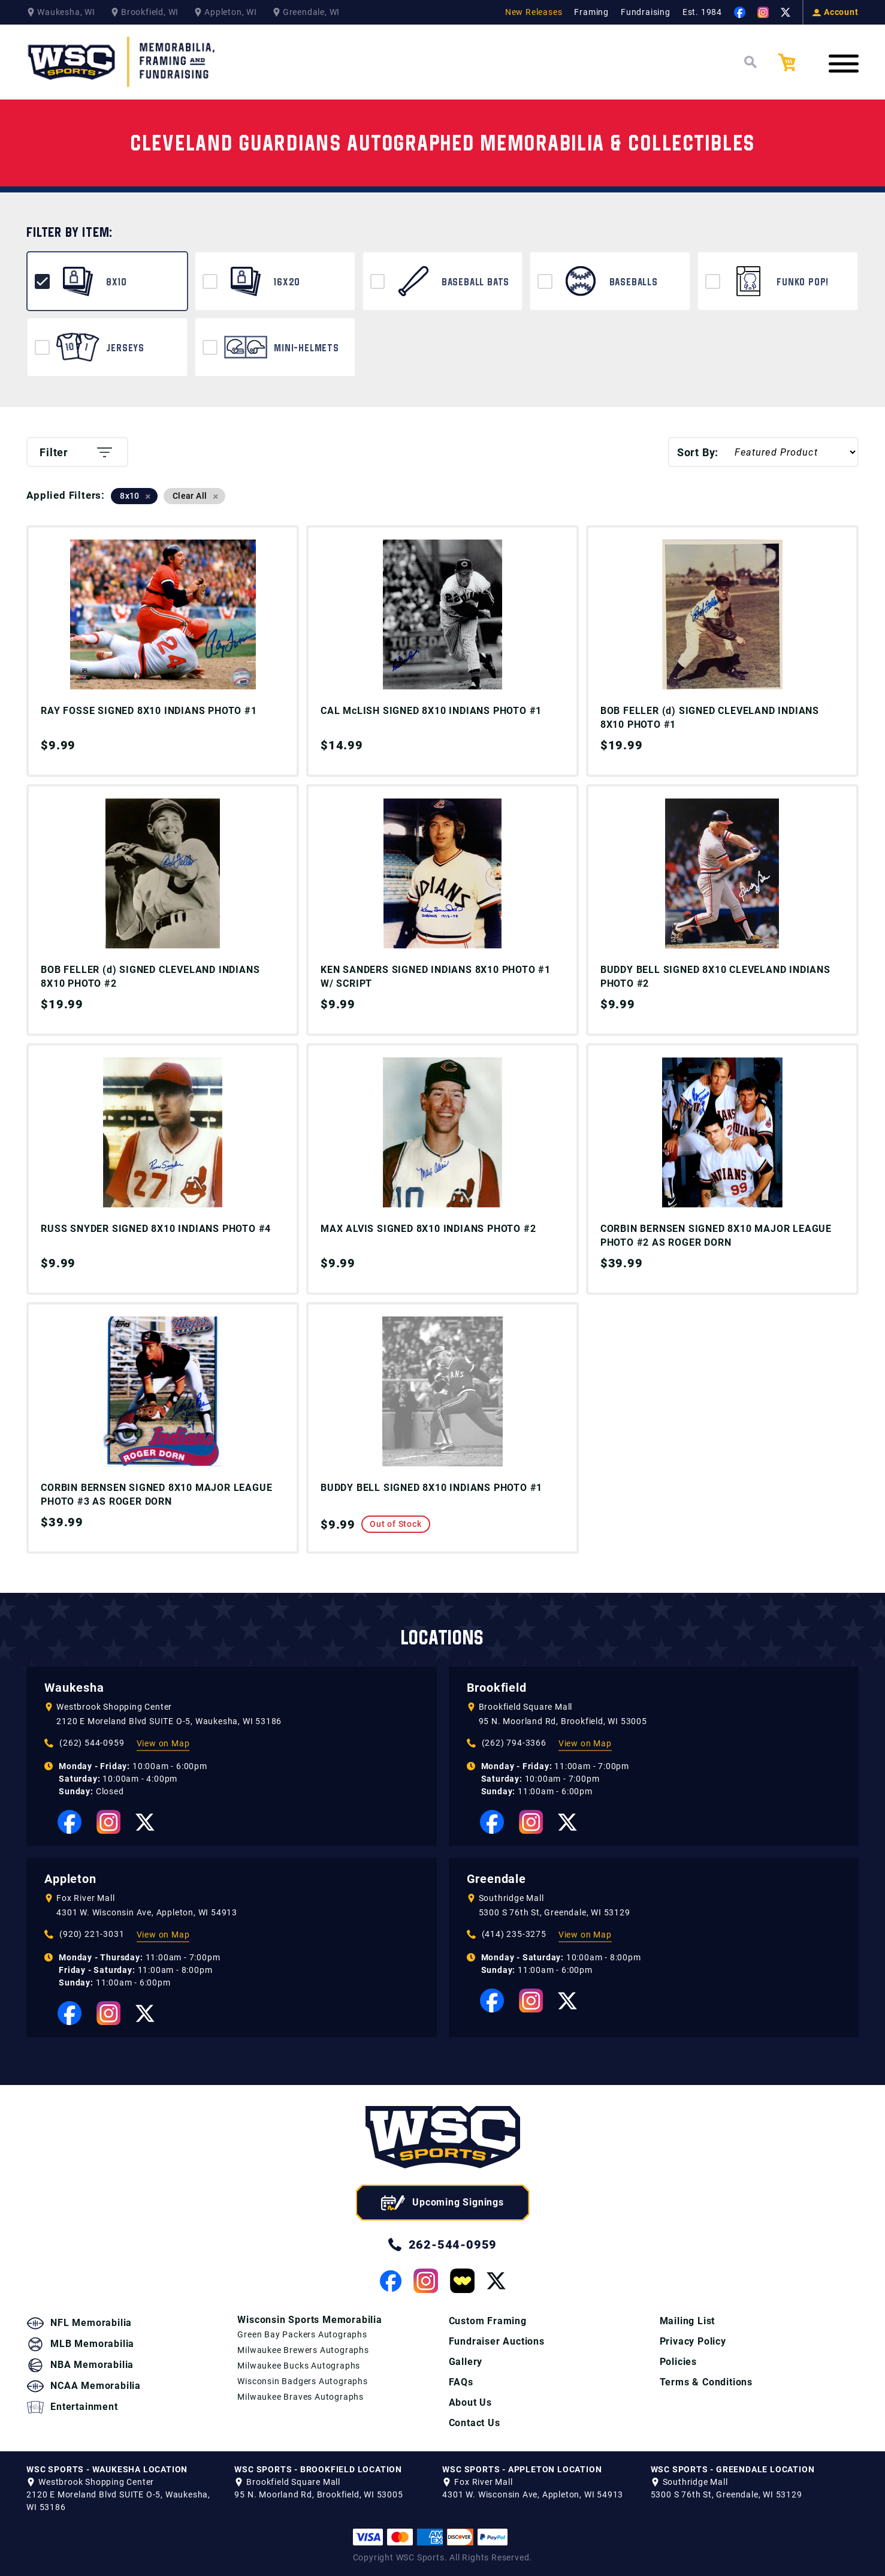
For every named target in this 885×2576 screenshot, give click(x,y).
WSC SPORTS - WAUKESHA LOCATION (107, 2469)
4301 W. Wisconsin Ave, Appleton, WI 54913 (146, 1912)
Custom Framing (488, 2321)
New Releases (534, 12)
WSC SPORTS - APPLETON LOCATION (522, 2469)
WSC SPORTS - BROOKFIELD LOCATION (318, 2469)
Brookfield (497, 1687)
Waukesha (74, 1687)
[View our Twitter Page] (785, 12)
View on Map (163, 1743)
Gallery (466, 2361)
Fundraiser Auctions (497, 2341)
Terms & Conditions (706, 2382)
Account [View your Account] (835, 12)
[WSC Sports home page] (443, 2139)
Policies (678, 2361)
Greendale (496, 1879)
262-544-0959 (442, 2244)
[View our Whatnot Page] (462, 2280)
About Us (470, 2402)
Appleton (70, 1879)
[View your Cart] (796, 62)
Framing (591, 12)
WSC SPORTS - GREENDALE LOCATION (733, 2469)
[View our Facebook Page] (739, 12)
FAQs (461, 2382)
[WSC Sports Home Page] (122, 62)
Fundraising (645, 12)
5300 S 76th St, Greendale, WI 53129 (554, 1912)
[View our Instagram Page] (763, 12)
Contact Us (474, 2423)
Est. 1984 (702, 12)
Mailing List (687, 2321)
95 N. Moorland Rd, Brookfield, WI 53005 (563, 1721)
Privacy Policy (693, 2341)
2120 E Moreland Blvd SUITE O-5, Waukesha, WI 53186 (169, 1721)
